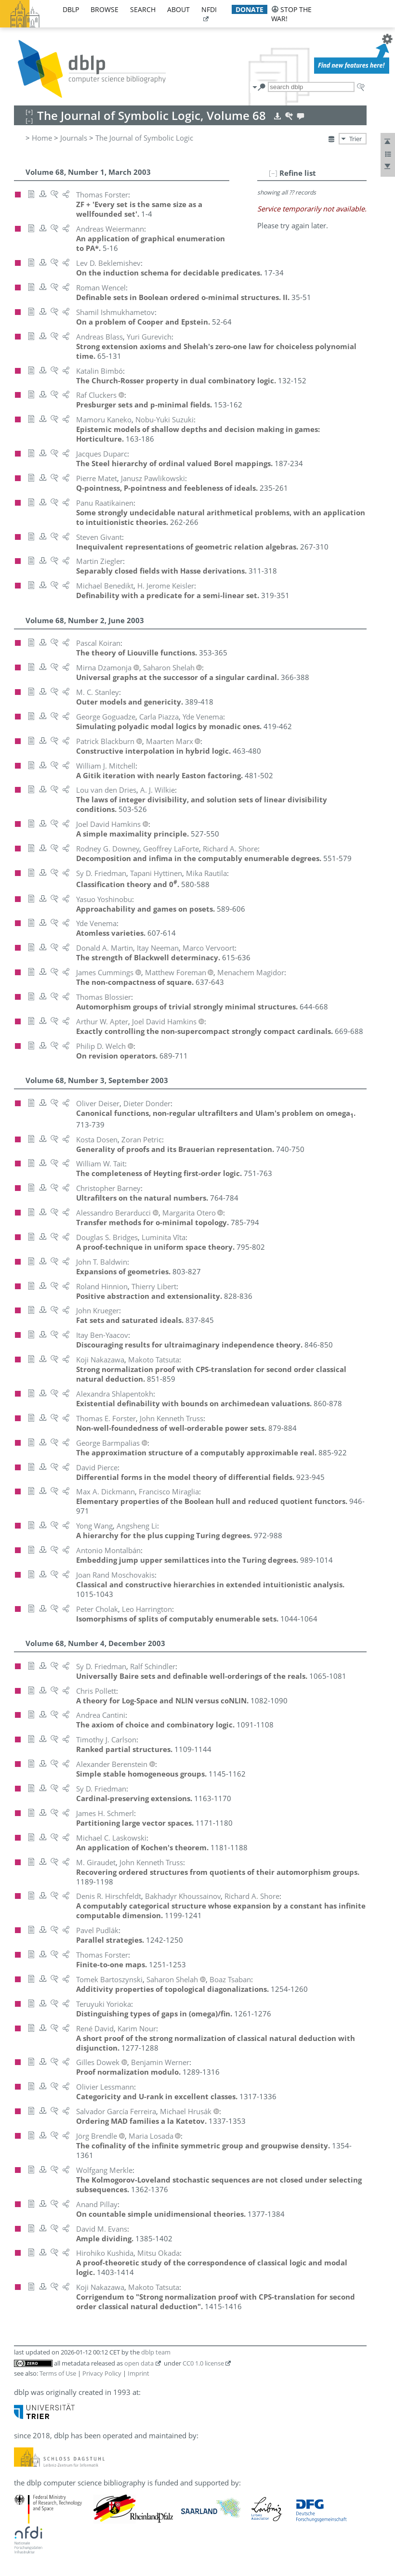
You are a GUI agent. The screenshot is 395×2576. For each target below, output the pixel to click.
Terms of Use (58, 2373)
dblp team (156, 2352)
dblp (71, 9)
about (178, 9)
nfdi (209, 9)
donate (249, 9)
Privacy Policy (101, 2373)
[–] (273, 173)
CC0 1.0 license (203, 2363)
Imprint (138, 2373)
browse (104, 9)
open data (139, 2363)
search (143, 9)
